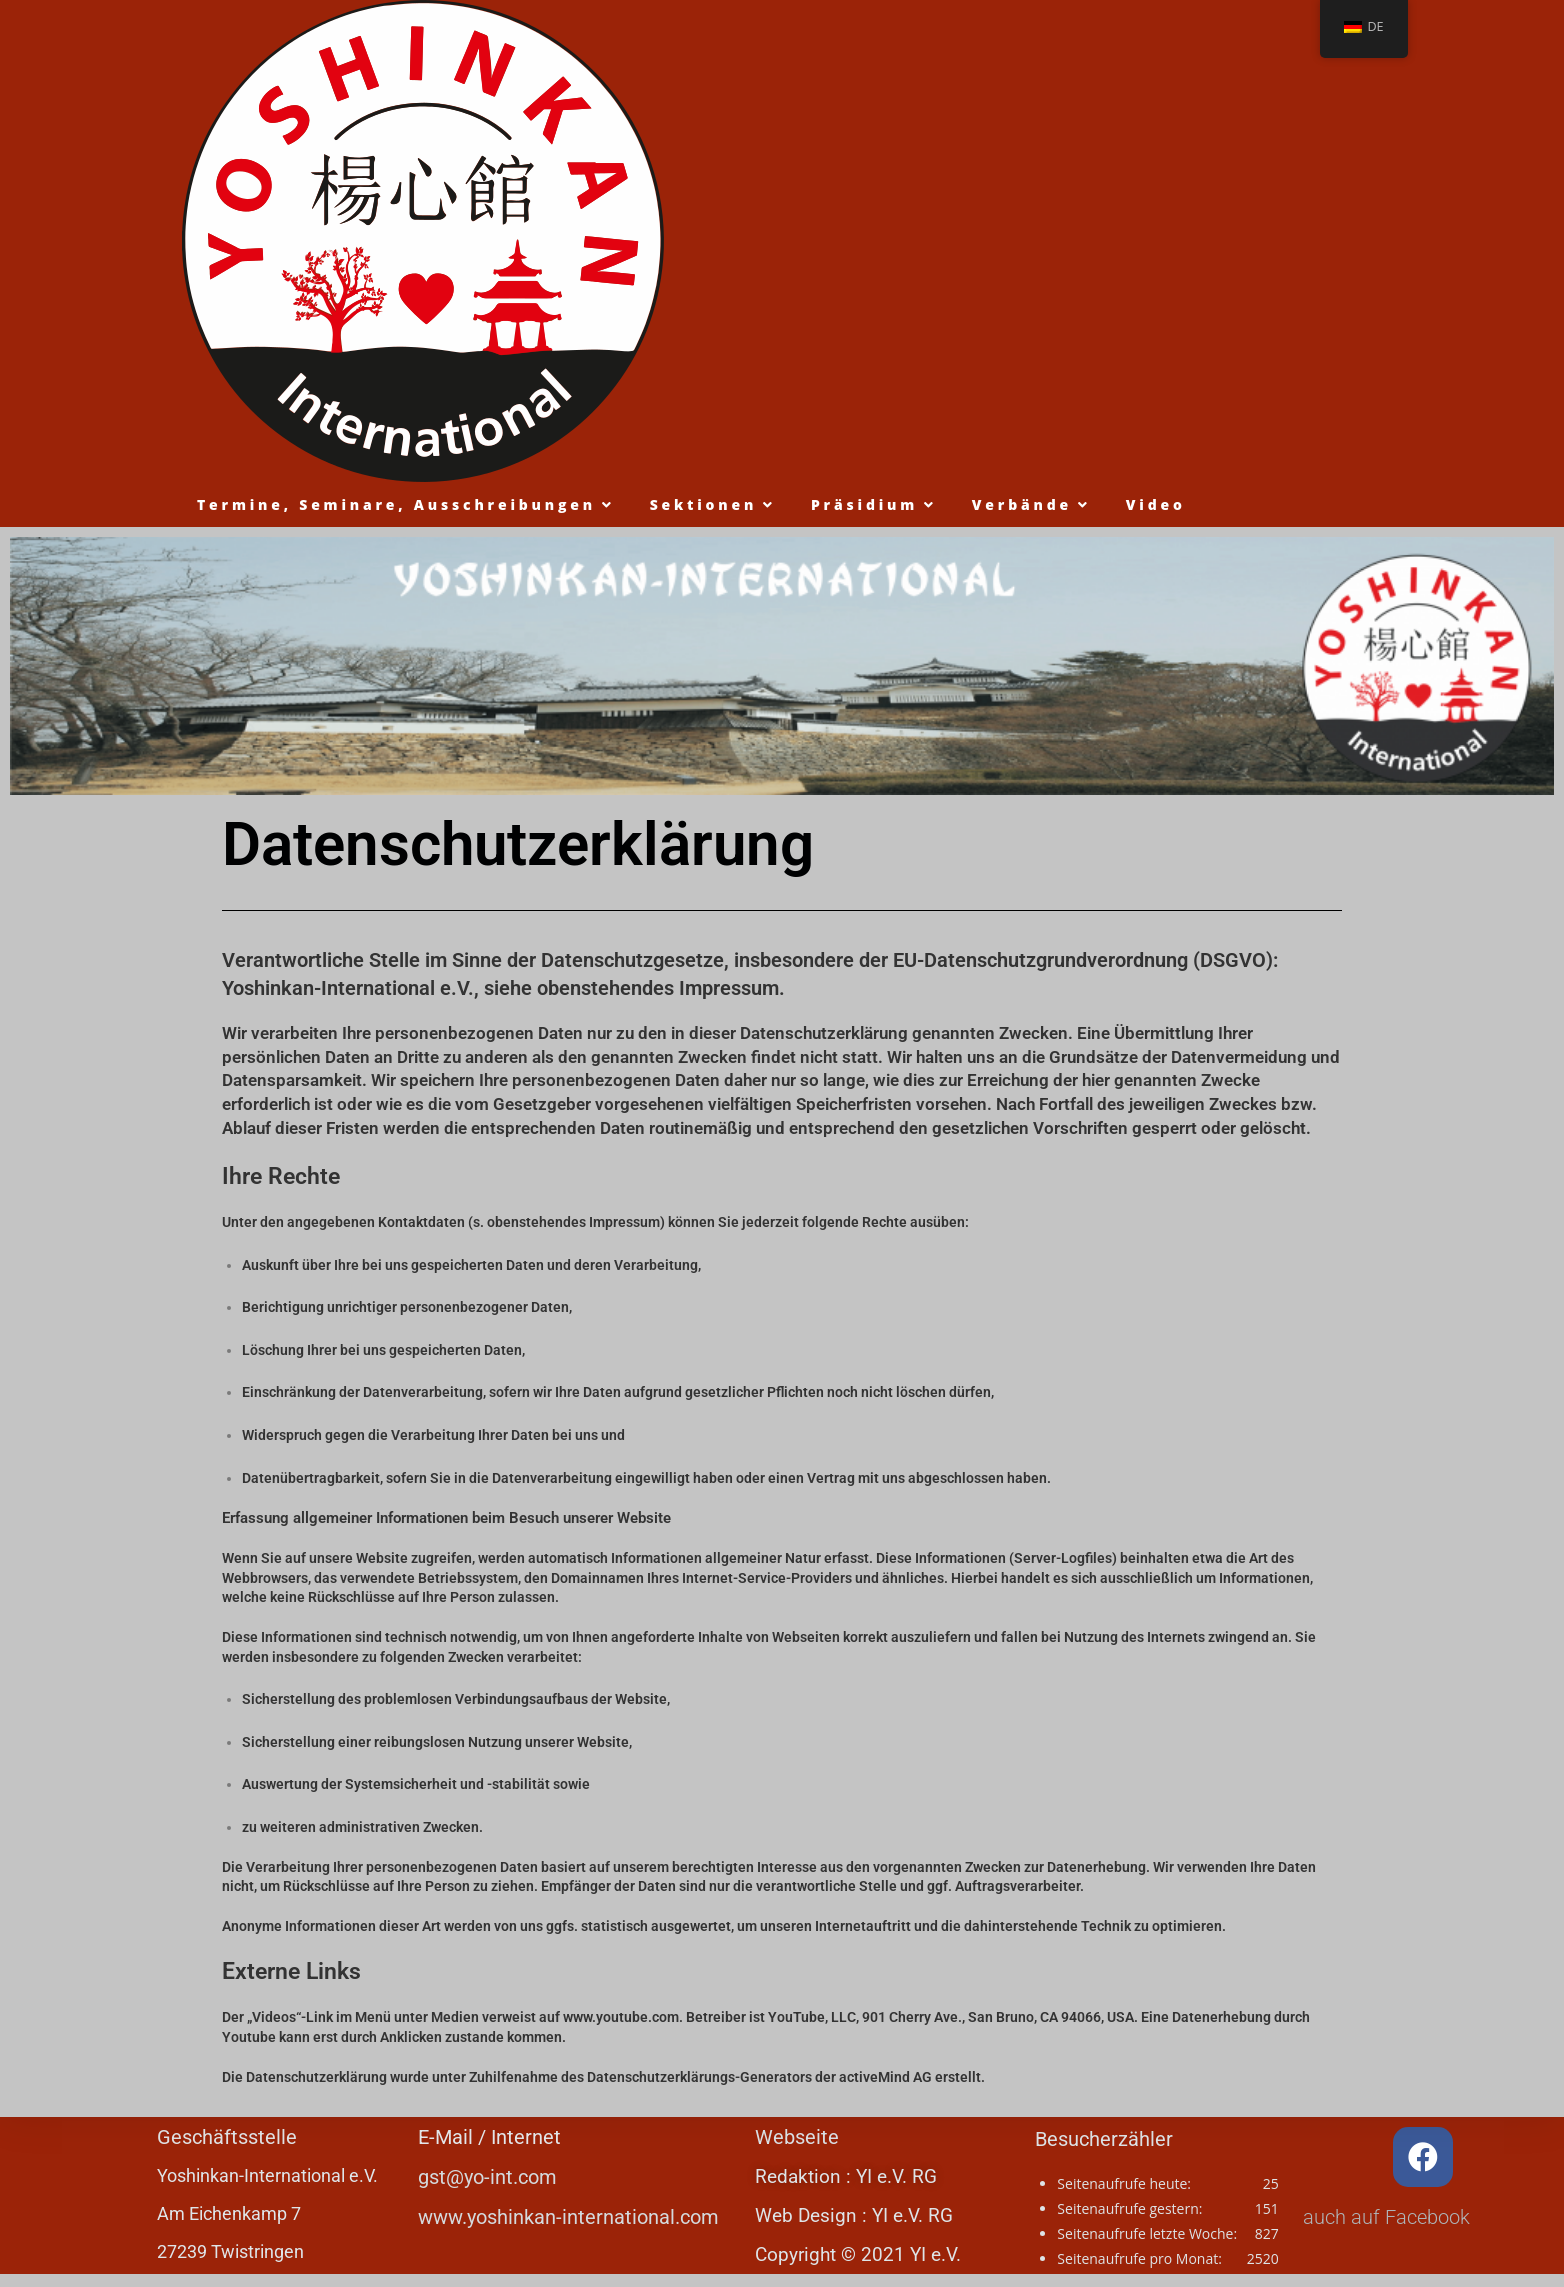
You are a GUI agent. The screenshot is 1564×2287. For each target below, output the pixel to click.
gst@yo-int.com (487, 2177)
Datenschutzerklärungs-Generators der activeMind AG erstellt (784, 2077)
